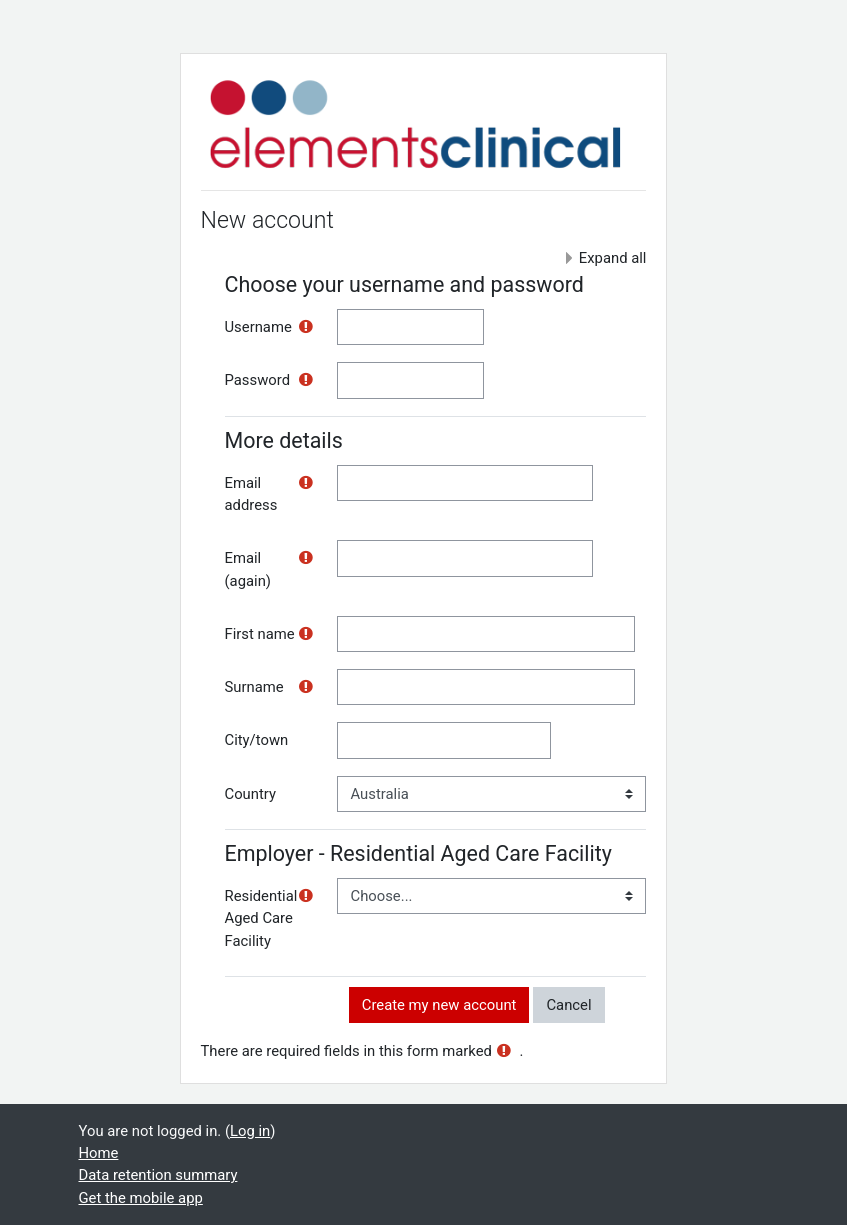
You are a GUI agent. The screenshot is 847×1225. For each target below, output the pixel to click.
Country (251, 794)
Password (258, 380)
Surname (254, 687)
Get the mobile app (141, 1198)
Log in (250, 1131)
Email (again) (248, 569)
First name (260, 634)
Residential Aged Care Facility (261, 918)
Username (258, 327)
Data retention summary (158, 1175)
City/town (257, 740)
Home (99, 1153)
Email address (251, 494)
